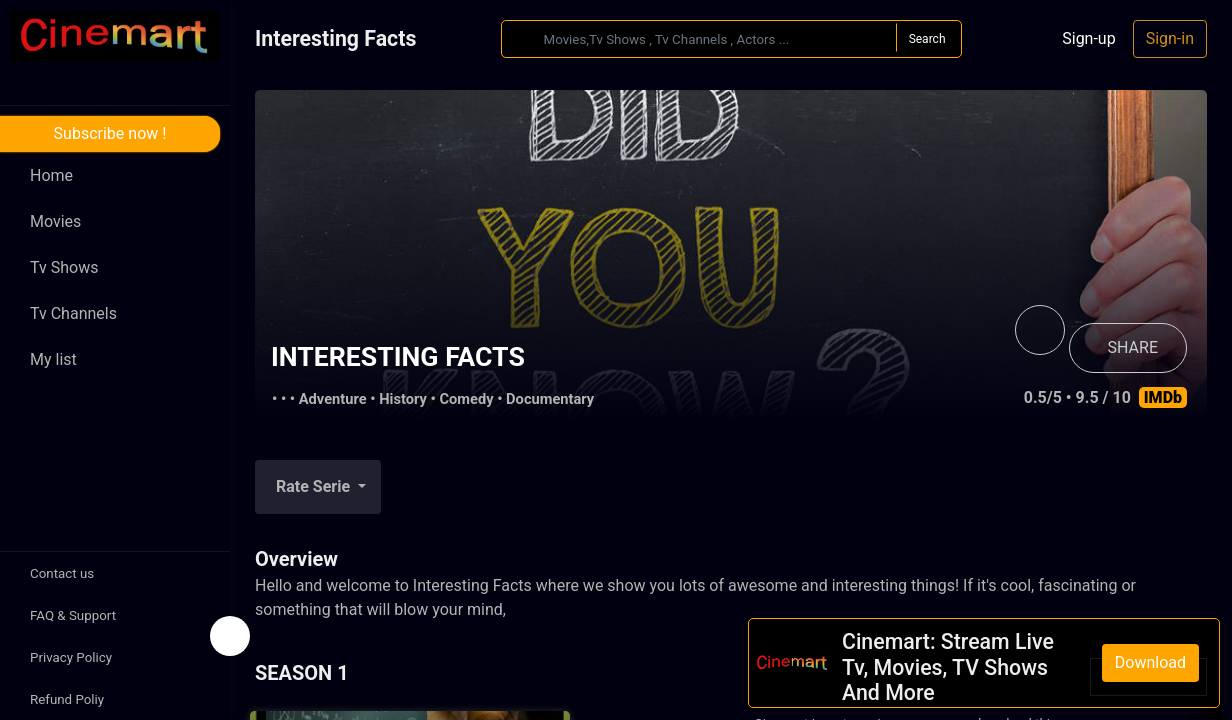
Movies (55, 221)
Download (1150, 662)
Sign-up (1088, 38)
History (403, 399)
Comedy (466, 399)
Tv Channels (73, 313)
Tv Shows (64, 267)
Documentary (550, 399)
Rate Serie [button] (315, 486)
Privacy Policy (71, 657)
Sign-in (1170, 38)
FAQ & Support (73, 615)
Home (51, 175)
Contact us (62, 573)
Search (927, 39)
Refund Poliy (67, 699)
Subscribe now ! (110, 133)
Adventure (333, 399)
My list (53, 359)
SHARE (1133, 347)
